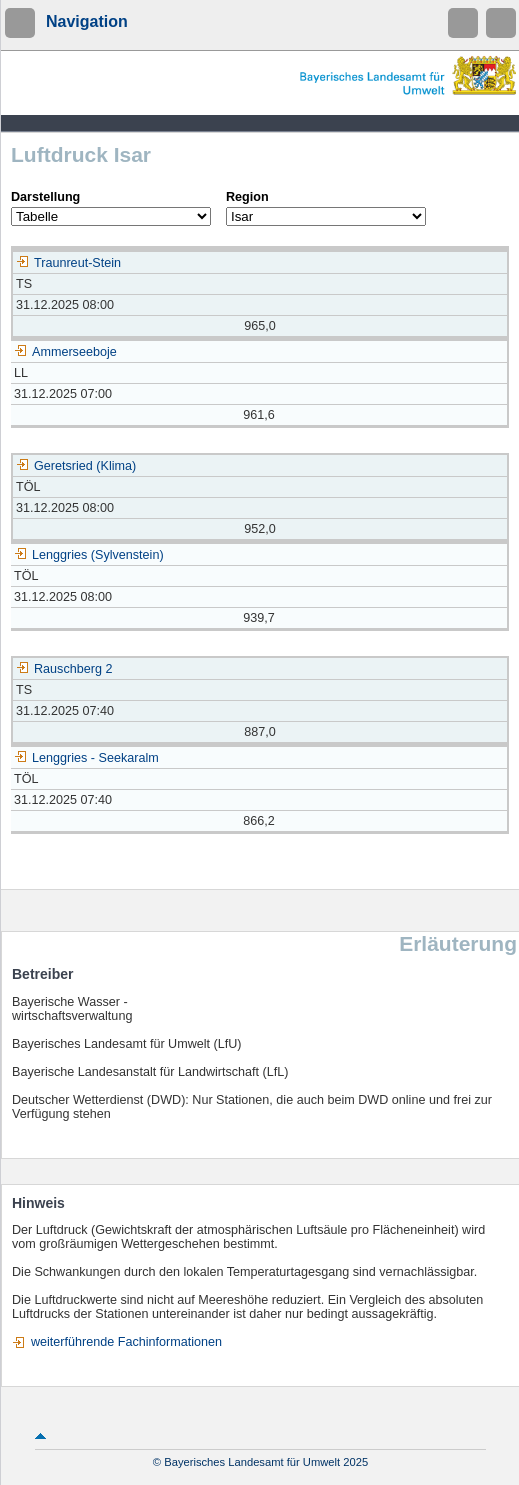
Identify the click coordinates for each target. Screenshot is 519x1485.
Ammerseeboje (65, 352)
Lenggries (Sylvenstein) (89, 555)
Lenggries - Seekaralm (86, 758)
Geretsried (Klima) (76, 466)
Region (247, 197)
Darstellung (45, 197)
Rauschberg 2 (64, 669)
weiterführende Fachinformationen (126, 1342)
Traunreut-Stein (68, 263)
